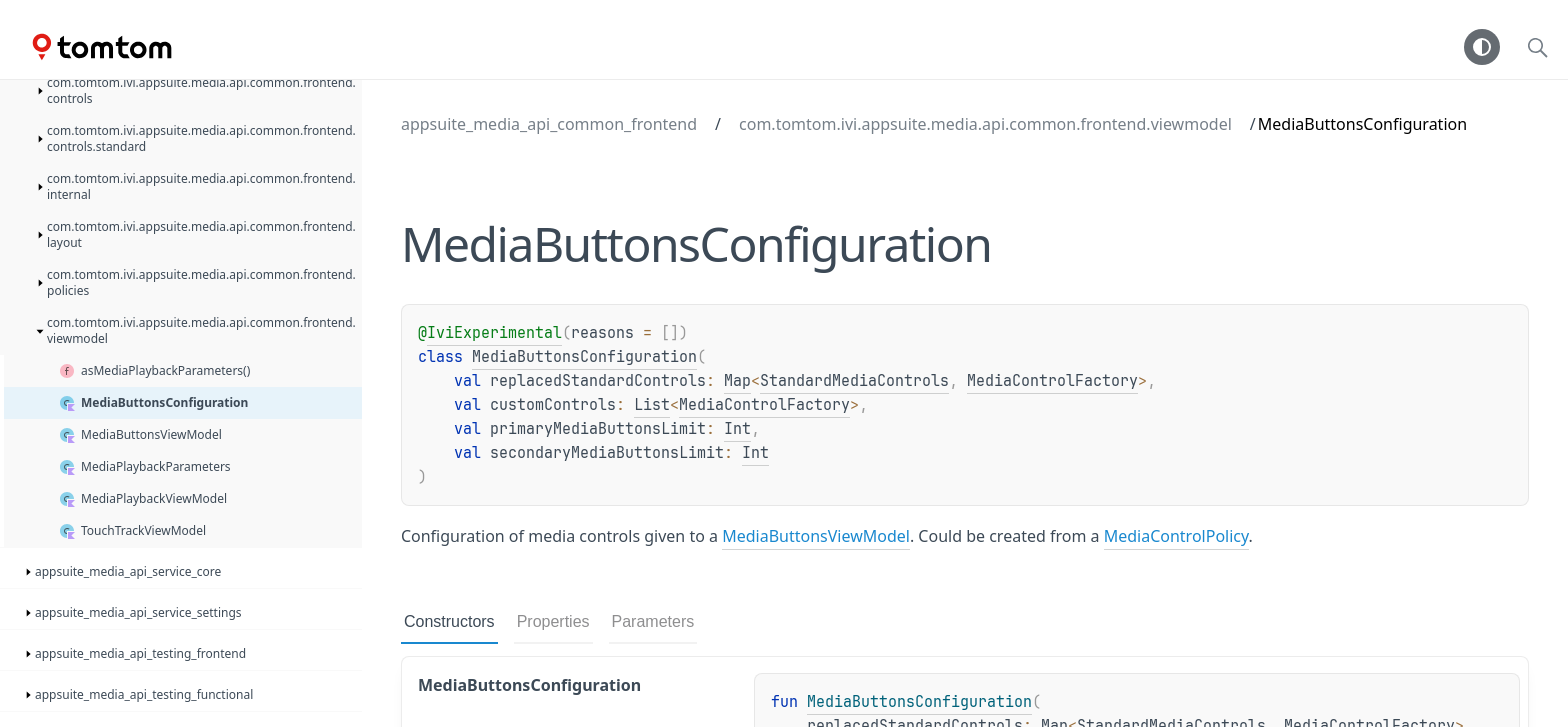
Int (737, 429)
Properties (553, 621)
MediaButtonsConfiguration (584, 357)
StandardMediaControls (854, 381)
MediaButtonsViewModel (816, 536)
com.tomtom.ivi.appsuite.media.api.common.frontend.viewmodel (985, 124)
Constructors (449, 621)
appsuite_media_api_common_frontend (549, 124)
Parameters (653, 621)
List (652, 405)
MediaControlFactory (1052, 381)
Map (737, 381)
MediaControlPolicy (1176, 536)
